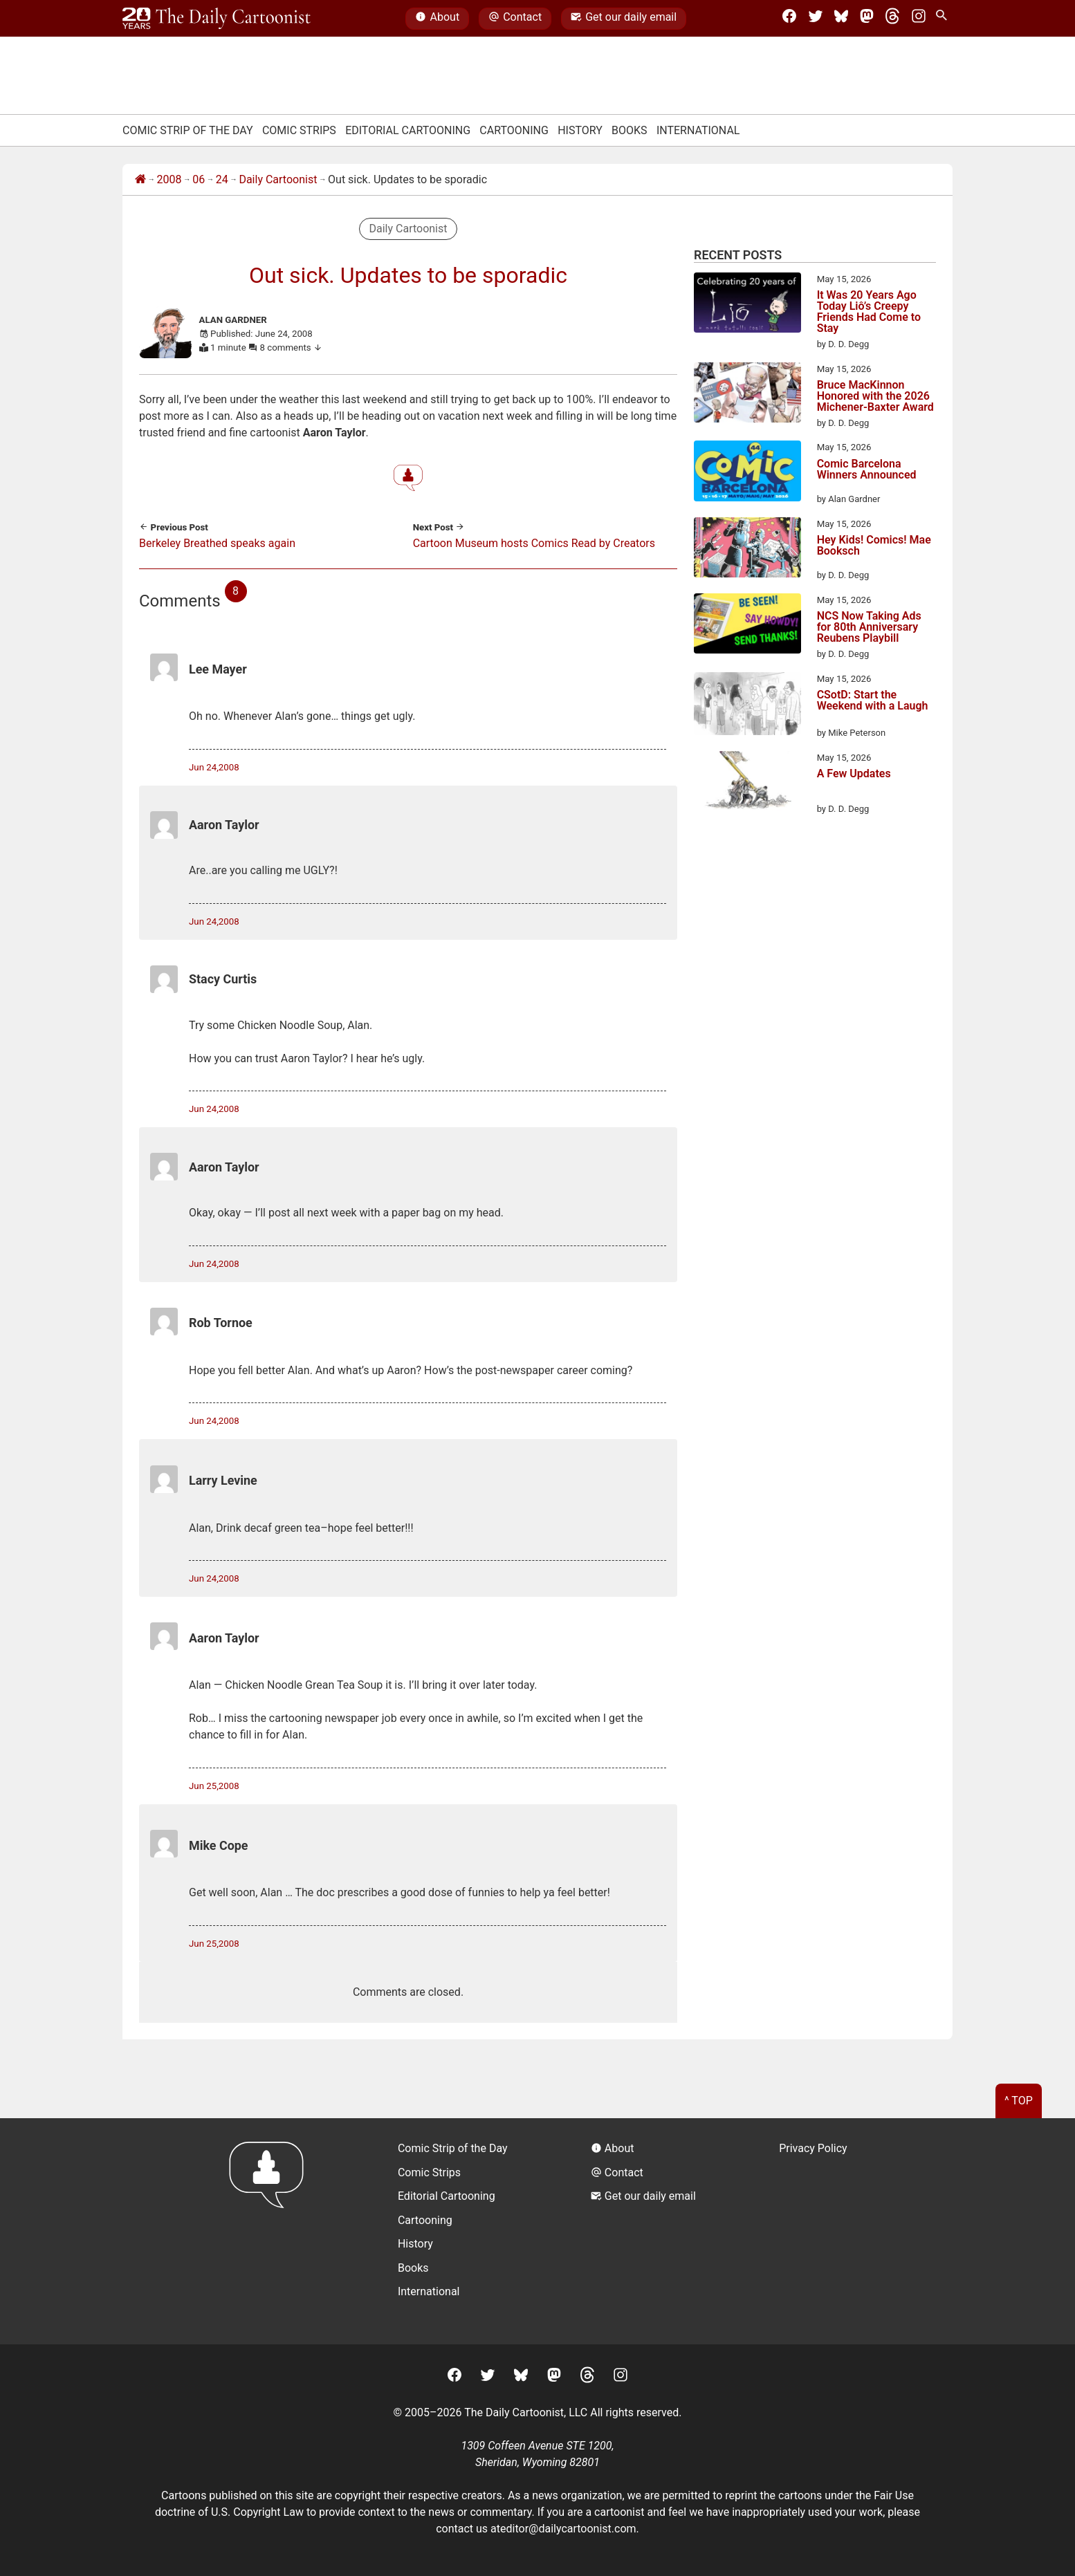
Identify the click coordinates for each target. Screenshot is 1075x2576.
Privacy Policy (813, 2148)
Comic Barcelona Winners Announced (867, 469)
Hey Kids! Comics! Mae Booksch (874, 546)
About (437, 18)
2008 (169, 179)
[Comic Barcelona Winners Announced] (747, 473)
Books (629, 130)
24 (222, 179)
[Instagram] (918, 19)
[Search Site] (944, 19)
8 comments (291, 347)
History (580, 130)
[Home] (140, 180)
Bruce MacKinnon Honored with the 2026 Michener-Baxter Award (875, 396)
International (698, 130)
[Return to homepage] (271, 2231)
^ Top (1018, 2100)
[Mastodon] (866, 19)
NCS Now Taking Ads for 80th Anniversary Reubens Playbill (869, 627)
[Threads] (892, 19)
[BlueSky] (841, 19)
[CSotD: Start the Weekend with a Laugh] (747, 706)
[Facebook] (789, 19)
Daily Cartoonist (278, 179)
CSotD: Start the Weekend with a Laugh (872, 700)
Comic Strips (299, 130)
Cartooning (514, 130)
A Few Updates (854, 774)
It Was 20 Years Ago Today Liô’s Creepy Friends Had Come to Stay (869, 312)
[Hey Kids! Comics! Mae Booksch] (747, 549)
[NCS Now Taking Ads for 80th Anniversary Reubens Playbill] (747, 625)
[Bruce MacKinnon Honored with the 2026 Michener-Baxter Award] (747, 394)
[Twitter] (815, 19)
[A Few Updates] (747, 783)
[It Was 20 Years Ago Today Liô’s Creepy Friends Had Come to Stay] (747, 304)
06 (198, 179)
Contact (515, 18)
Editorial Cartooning (407, 130)
